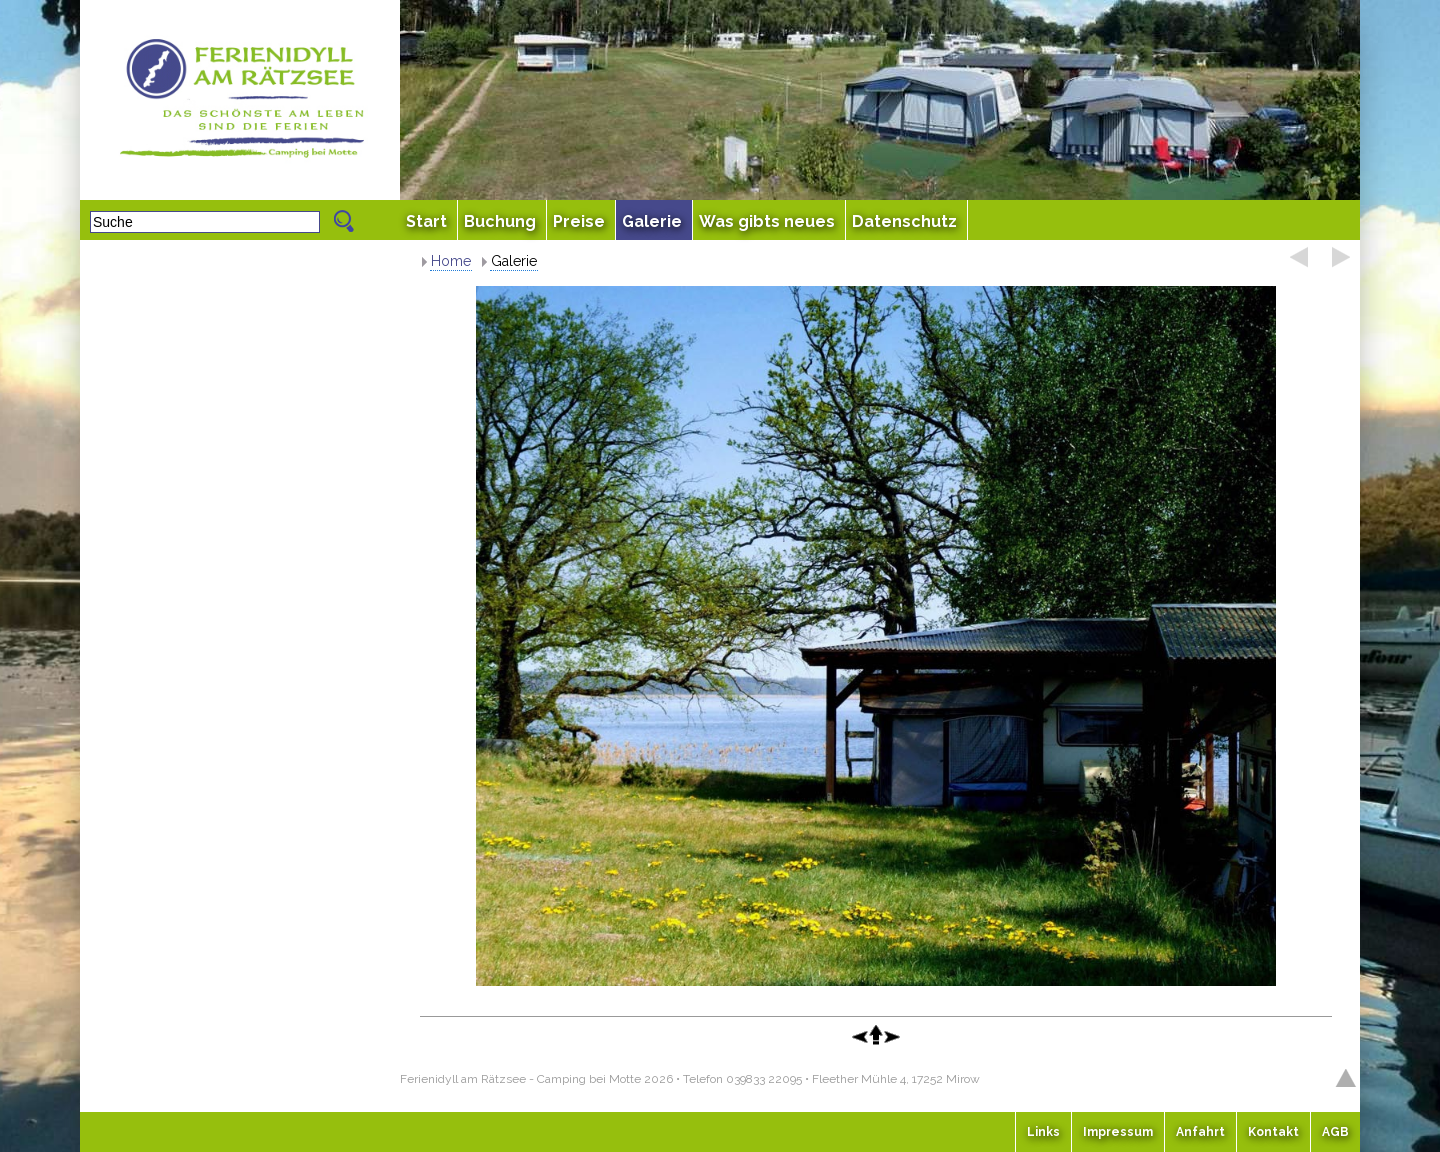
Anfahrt (1200, 1132)
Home (451, 261)
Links (1043, 1132)
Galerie (514, 261)
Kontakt (1273, 1132)
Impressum (1118, 1132)
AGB (1335, 1132)
